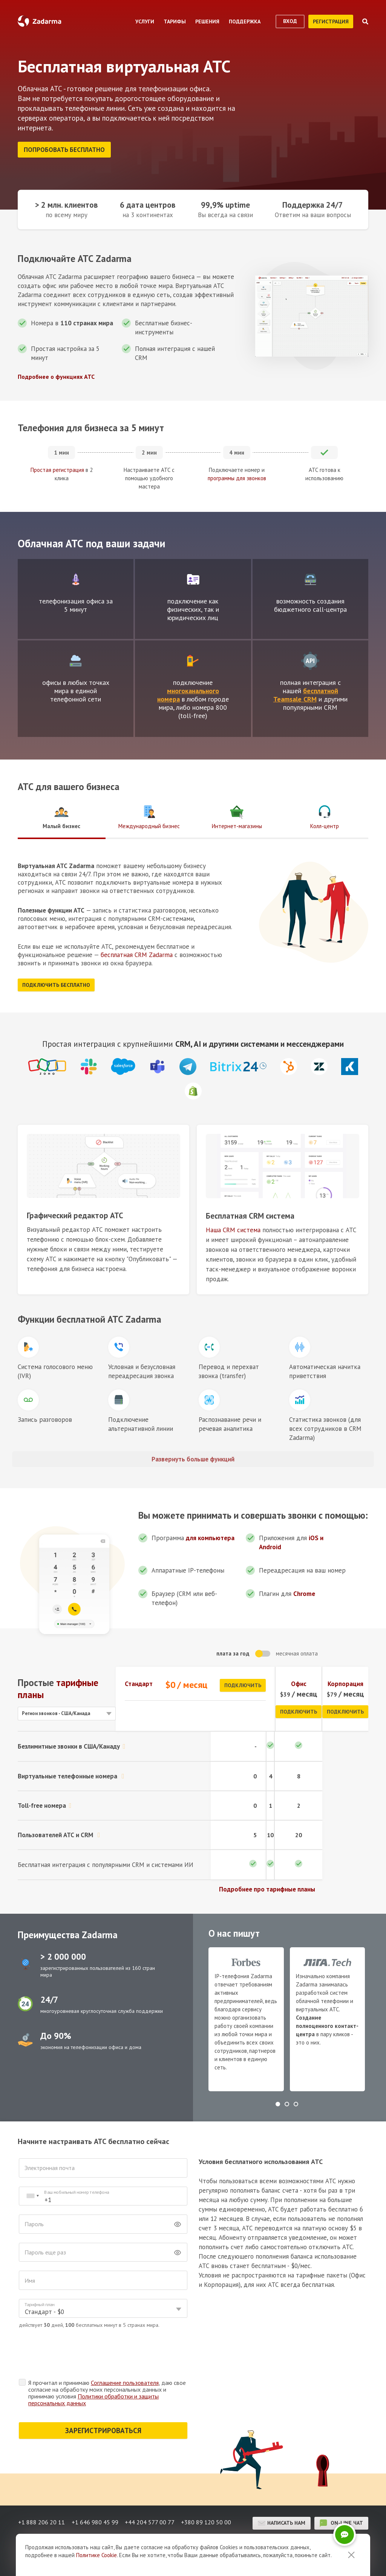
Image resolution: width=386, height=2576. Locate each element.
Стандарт (139, 1681)
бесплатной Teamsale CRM (305, 692)
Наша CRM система (233, 1228)
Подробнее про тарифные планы (267, 1887)
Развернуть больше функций (193, 1457)
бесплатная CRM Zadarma (137, 952)
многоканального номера (188, 692)
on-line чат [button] (341, 2521)
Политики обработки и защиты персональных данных (93, 2397)
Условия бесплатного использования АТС (261, 2159)
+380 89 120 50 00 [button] (209, 2521)
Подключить (242, 1683)
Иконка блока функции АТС (28, 1344)
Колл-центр (324, 814)
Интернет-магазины (237, 814)
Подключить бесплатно (56, 982)
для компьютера (210, 1536)
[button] (278, 2102)
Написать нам (281, 2521)
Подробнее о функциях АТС (56, 374)
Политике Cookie (96, 2555)
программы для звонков (237, 475)
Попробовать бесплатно (64, 149)
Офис (298, 1681)
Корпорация (345, 1681)
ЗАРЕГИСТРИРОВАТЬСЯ (103, 2428)
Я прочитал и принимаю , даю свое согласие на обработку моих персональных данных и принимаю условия (107, 2390)
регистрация (331, 21)
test (75, 577)
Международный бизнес (149, 814)
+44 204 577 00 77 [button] (151, 2521)
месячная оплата (297, 1651)
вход (290, 21)
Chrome (304, 1591)
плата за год (233, 1651)
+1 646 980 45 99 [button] (95, 2521)
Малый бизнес (61, 814)
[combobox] (32, 2194)
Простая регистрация (57, 467)
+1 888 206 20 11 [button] (41, 2521)
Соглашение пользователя (125, 2380)
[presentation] (76, 2353)
